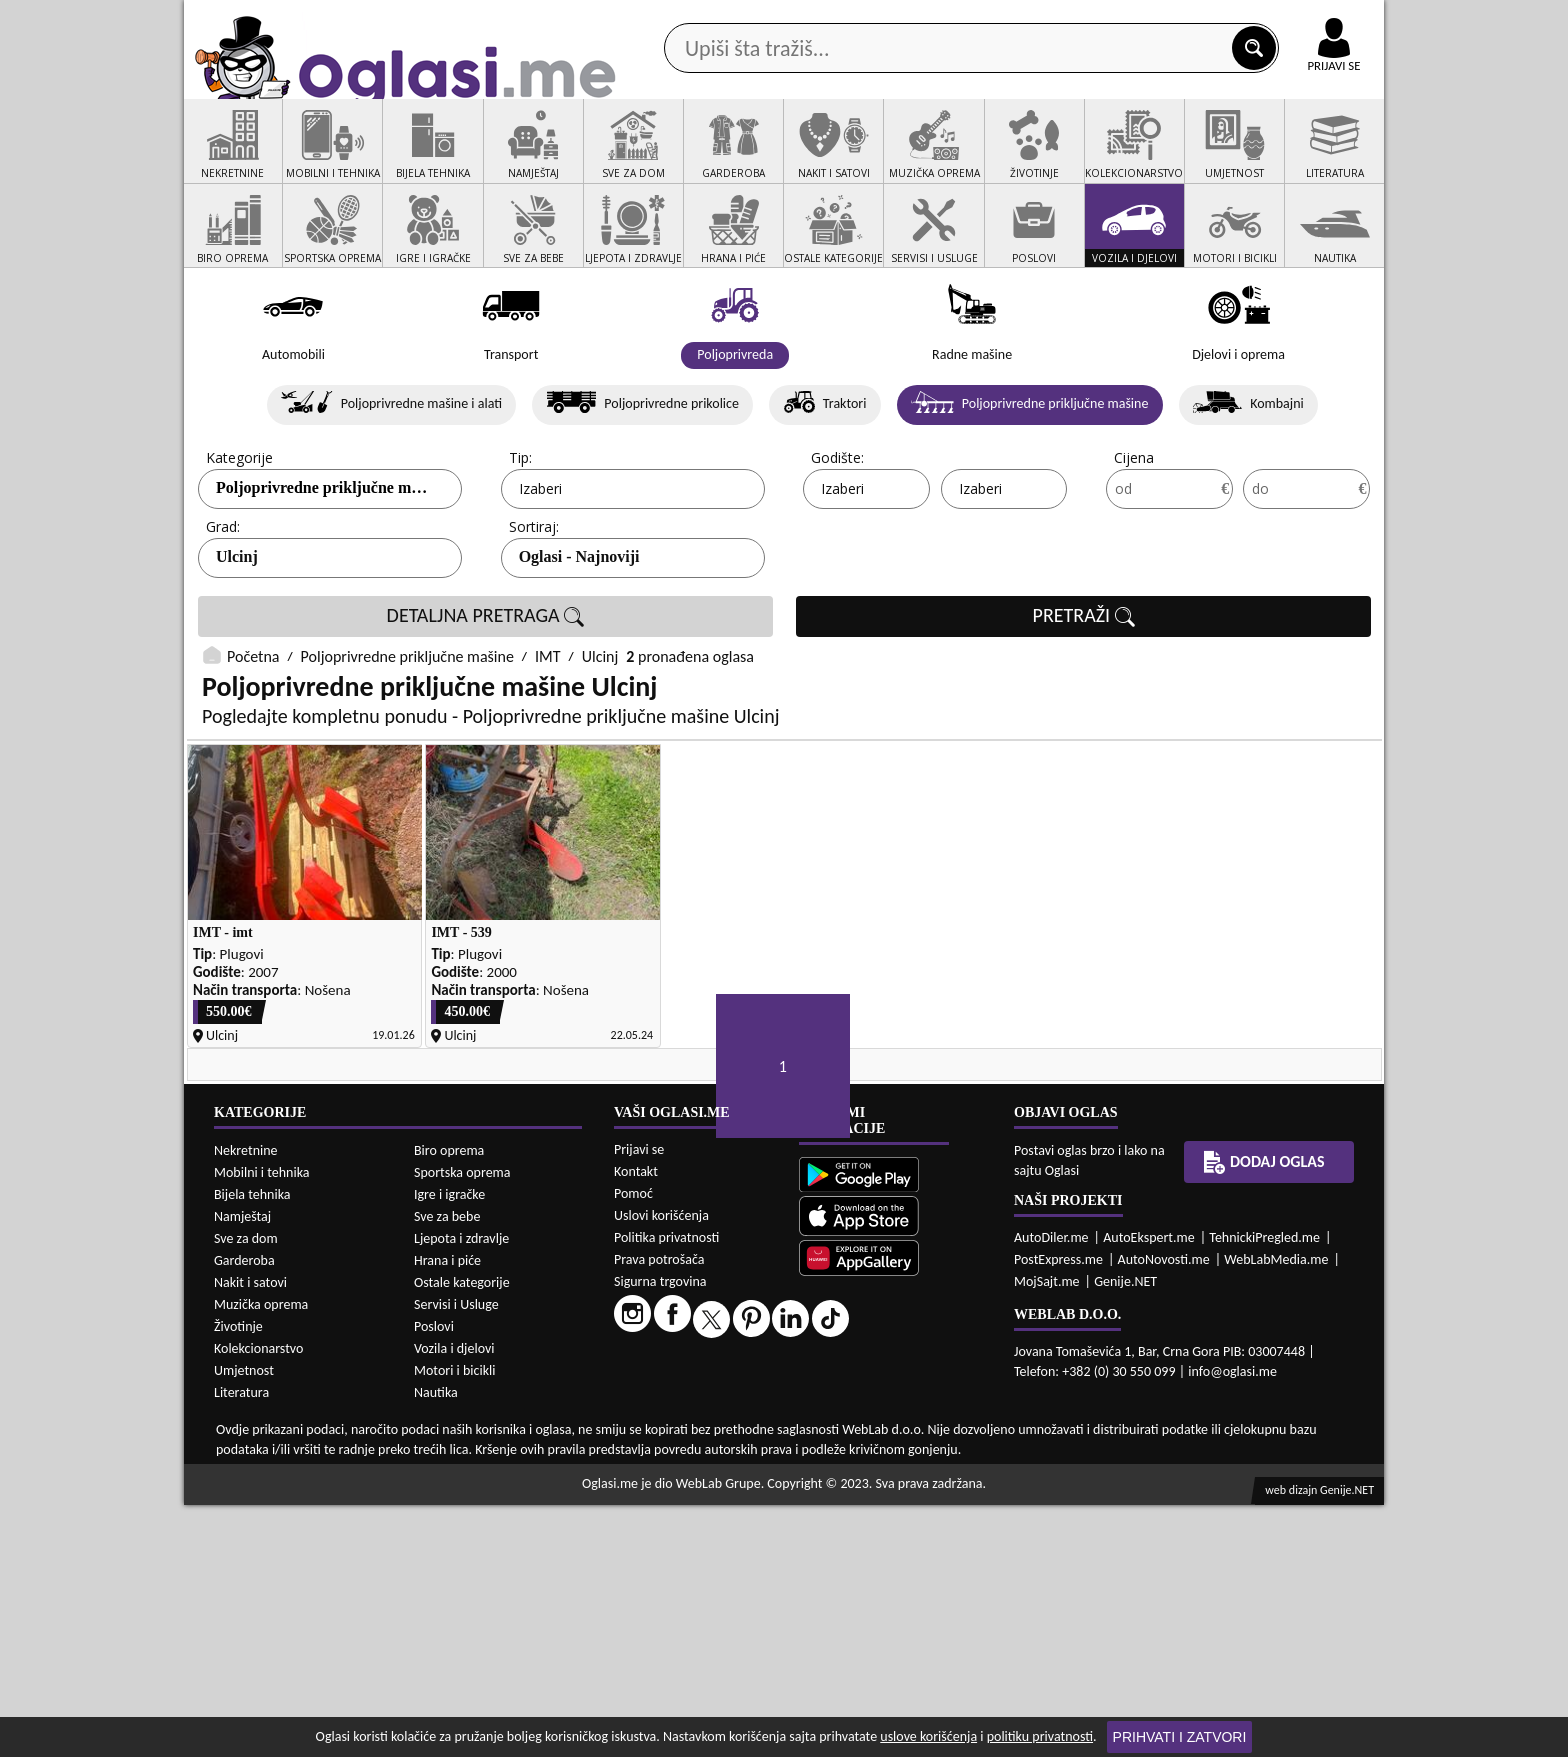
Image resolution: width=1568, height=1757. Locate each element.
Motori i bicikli (454, 1622)
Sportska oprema (462, 1424)
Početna (253, 733)
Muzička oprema (261, 1556)
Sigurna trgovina (660, 1534)
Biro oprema (449, 1402)
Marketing (1044, 20)
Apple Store (801, 18)
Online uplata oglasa (1293, 20)
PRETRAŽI (1084, 693)
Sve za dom (246, 1490)
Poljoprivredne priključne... (311, 564)
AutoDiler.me (1051, 1490)
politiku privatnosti (1040, 1736)
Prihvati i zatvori (1180, 1737)
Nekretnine (246, 1402)
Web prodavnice (483, 158)
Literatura (241, 1644)
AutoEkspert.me (1149, 1490)
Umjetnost (244, 1622)
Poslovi (434, 1578)
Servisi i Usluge (456, 1556)
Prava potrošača (659, 1512)
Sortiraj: (534, 603)
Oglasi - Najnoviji (579, 633)
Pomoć (633, 1446)
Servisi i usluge (1013, 158)
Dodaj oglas (1322, 158)
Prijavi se (639, 1402)
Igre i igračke (449, 1446)
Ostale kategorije (462, 1534)
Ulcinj (237, 633)
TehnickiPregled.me (1264, 1490)
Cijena (1134, 534)
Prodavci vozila (643, 158)
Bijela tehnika (252, 1446)
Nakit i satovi (250, 1534)
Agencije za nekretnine (830, 158)
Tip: (520, 534)
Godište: (837, 534)
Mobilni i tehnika (262, 1424)
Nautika (436, 1644)
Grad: (223, 603)
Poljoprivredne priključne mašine (407, 733)
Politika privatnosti (666, 1490)
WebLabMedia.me (1276, 1512)
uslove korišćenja (928, 1736)
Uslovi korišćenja (661, 1468)
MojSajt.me (1047, 1534)
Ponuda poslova (1172, 158)
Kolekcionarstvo (258, 1600)
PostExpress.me (1058, 1512)
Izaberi (540, 565)
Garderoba (244, 1512)
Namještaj (242, 1468)
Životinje (238, 1578)
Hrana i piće (447, 1512)
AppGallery (926, 20)
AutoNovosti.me (1164, 1512)
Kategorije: (241, 534)
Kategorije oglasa (313, 158)
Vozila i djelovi (454, 1600)
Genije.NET (1125, 1534)
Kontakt (1152, 18)
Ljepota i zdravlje (461, 1490)
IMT (548, 733)
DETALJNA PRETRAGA (486, 693)
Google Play (674, 18)
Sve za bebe (447, 1468)
